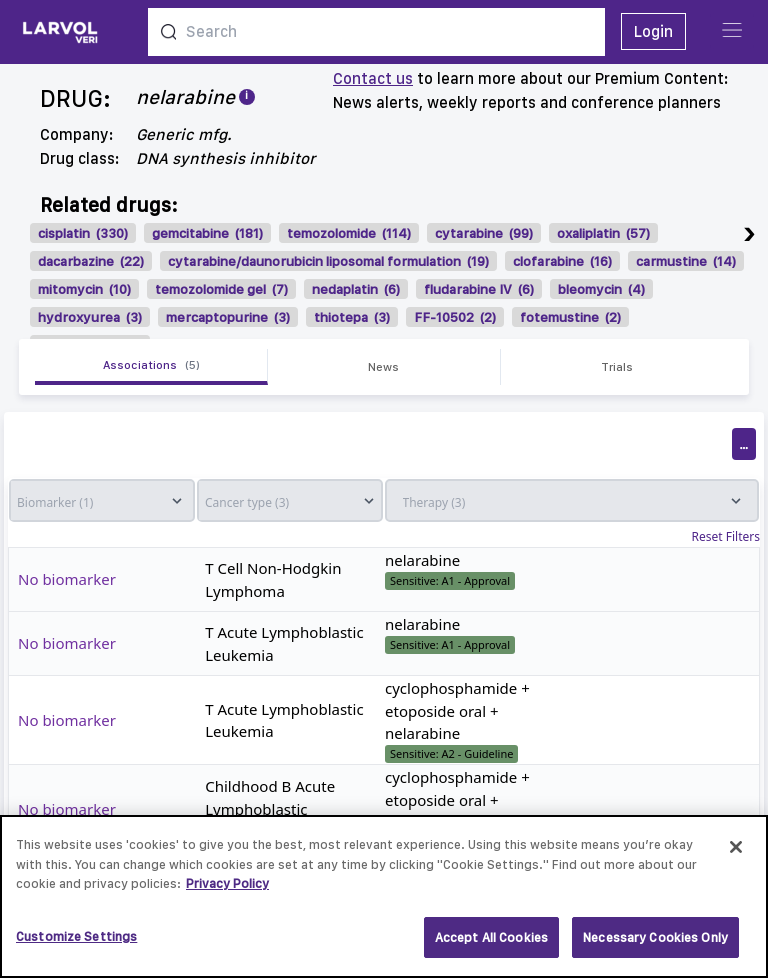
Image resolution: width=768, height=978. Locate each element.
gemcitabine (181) (207, 233)
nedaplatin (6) (356, 289)
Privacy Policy (227, 891)
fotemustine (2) (570, 317)
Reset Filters (726, 537)
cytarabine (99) (484, 233)
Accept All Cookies (491, 945)
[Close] (736, 855)
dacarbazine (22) (91, 261)
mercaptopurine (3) (228, 317)
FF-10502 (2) (455, 317)
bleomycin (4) (601, 289)
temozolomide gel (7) (221, 289)
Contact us (373, 78)
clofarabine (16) (562, 261)
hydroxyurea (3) (90, 317)
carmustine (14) (686, 261)
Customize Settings (76, 944)
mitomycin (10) (84, 289)
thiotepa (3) (352, 317)
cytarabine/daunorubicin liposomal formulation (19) (328, 261)
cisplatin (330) (83, 233)
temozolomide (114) (349, 233)
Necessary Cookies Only (655, 945)
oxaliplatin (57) (603, 233)
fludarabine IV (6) (479, 289)
